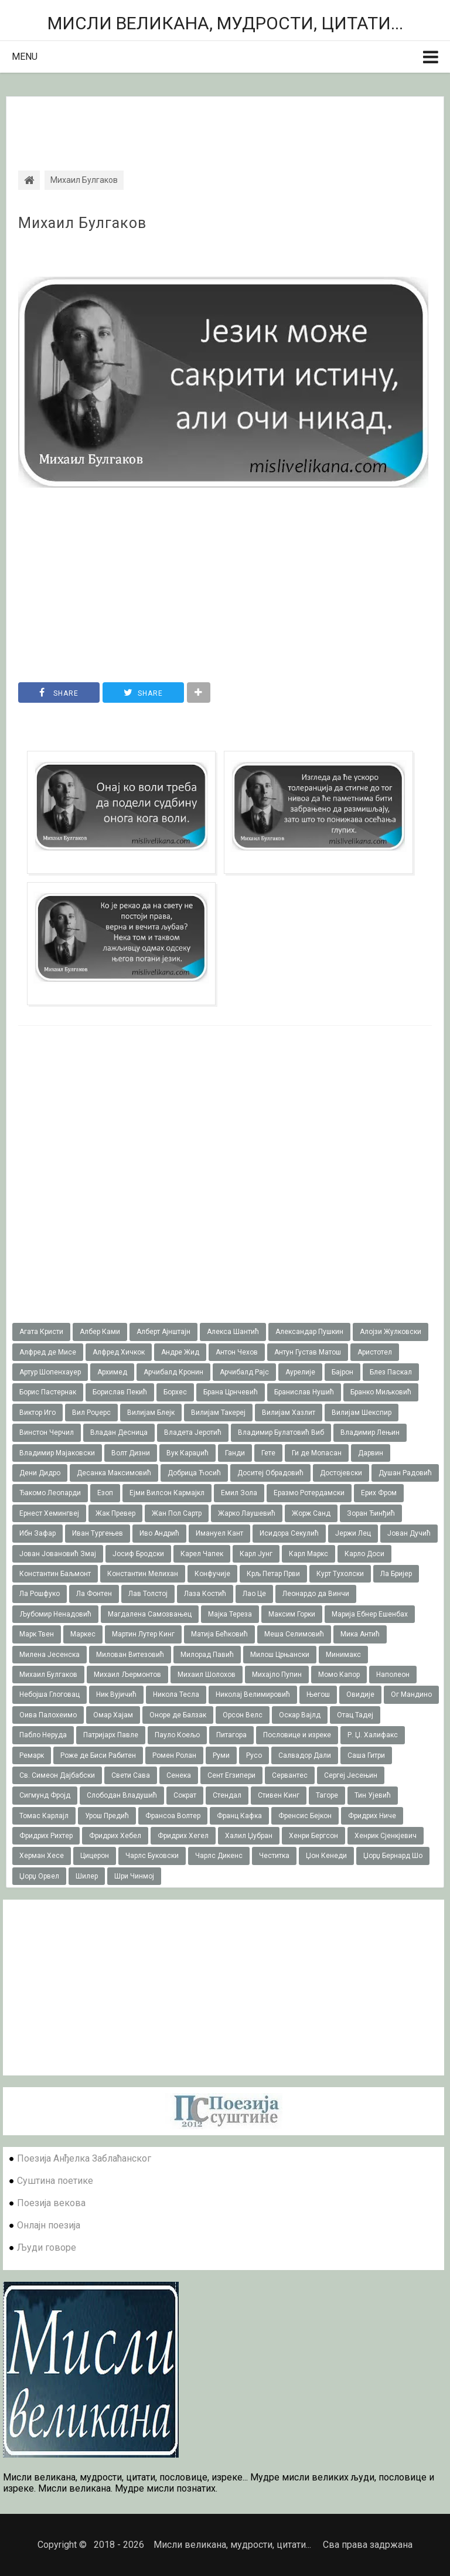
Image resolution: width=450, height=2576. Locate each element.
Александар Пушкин (309, 1332)
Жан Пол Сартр (177, 1513)
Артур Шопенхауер (50, 1372)
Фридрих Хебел (115, 1836)
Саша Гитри (366, 1755)
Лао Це (254, 1594)
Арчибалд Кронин (173, 1372)
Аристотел (374, 1352)
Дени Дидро (39, 1473)
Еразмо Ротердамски (309, 1493)
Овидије (360, 1694)
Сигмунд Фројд (44, 1795)
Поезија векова (51, 2203)
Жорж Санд (311, 1513)
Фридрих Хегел (183, 1836)
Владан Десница (119, 1432)
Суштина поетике (55, 2180)
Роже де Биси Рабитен (98, 1755)
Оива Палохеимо (48, 1715)
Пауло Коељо (177, 1735)
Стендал (227, 1795)
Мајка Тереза (230, 1614)
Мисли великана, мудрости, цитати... (225, 23)
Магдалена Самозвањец (150, 1614)
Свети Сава (130, 1775)
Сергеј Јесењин (350, 1775)
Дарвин (370, 1453)
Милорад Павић (207, 1655)
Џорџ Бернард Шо (392, 1856)
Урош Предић (107, 1816)
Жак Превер (115, 1513)
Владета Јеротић (192, 1432)
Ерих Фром (379, 1493)
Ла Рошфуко (39, 1594)
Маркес (83, 1634)
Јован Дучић (409, 1533)
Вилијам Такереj (218, 1412)
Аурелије (300, 1372)
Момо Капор (339, 1674)
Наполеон (393, 1674)
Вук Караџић (187, 1453)
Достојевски (341, 1473)
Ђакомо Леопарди (50, 1493)
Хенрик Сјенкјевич (385, 1836)
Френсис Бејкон (305, 1816)
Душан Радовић (405, 1473)
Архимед (112, 1372)
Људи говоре (46, 2247)
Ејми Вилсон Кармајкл (166, 1493)
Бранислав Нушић (304, 1392)
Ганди (235, 1453)
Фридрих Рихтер (46, 1836)
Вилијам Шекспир (361, 1412)
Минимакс (343, 1655)
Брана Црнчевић (230, 1392)
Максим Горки (291, 1614)
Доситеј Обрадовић (270, 1473)
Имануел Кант (219, 1533)
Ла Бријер (396, 1574)
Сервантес (290, 1775)
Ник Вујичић (116, 1694)
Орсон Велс (242, 1715)
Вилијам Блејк (151, 1412)
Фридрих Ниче (372, 1816)
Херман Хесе (41, 1856)
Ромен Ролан (174, 1755)
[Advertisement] (225, 123)
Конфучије (212, 1574)
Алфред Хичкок (119, 1352)
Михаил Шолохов (207, 1674)
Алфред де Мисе (47, 1352)
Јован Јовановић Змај (57, 1554)
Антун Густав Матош (307, 1352)
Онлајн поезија (48, 2225)
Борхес (175, 1392)
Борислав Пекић (120, 1392)
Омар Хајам (113, 1715)
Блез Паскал (391, 1372)
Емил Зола (239, 1493)
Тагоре (327, 1795)
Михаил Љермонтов (127, 1674)
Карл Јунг (256, 1554)
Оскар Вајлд (300, 1715)
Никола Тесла (176, 1694)
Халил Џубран (248, 1836)
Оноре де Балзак (177, 1715)
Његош (318, 1694)
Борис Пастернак (47, 1392)
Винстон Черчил (46, 1432)
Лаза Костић (205, 1594)
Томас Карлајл (44, 1816)
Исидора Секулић (289, 1533)
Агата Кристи (41, 1332)
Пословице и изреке (297, 1735)
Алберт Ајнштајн (163, 1332)
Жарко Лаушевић (246, 1513)
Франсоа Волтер (172, 1816)
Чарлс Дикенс (219, 1856)
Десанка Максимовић (114, 1473)
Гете (268, 1453)
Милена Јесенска (49, 1655)
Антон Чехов (237, 1352)
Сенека (178, 1775)
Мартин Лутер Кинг (143, 1634)
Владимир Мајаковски (57, 1453)
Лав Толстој (148, 1594)
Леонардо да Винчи (315, 1594)
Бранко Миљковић (380, 1392)
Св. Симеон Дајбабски (57, 1775)
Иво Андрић (159, 1533)
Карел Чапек (201, 1554)
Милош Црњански (279, 1655)
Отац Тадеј (355, 1715)
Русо (254, 1755)
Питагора (231, 1735)
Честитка (274, 1856)
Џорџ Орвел (39, 1876)
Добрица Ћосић (194, 1473)
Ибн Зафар (37, 1533)
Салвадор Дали (304, 1755)
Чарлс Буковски (152, 1856)
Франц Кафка (239, 1816)
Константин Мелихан (142, 1574)
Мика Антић (360, 1634)
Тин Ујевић (372, 1795)
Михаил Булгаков (82, 223)
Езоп (105, 1493)
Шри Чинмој (134, 1876)
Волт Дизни (130, 1453)
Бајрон (342, 1372)
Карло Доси (364, 1554)
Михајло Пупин (277, 1674)
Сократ (184, 1795)
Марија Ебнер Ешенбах (370, 1614)
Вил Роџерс (91, 1412)
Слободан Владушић (122, 1795)
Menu (25, 56)
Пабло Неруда (43, 1735)
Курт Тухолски (340, 1574)
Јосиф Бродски (138, 1554)
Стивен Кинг (278, 1795)
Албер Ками (100, 1332)
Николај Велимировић (253, 1694)
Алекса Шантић (233, 1332)
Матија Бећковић (219, 1634)
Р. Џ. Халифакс (372, 1735)
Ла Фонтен (94, 1594)
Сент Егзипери (231, 1775)
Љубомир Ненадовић (55, 1614)
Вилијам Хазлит (288, 1412)
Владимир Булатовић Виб (281, 1432)
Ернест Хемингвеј (49, 1513)
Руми (221, 1755)
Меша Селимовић (294, 1634)
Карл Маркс (308, 1554)
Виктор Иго (37, 1412)
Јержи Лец (353, 1533)
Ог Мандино (411, 1694)
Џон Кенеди (326, 1856)
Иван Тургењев (97, 1533)
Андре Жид (180, 1352)
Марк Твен (36, 1634)
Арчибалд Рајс (244, 1372)
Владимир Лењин (370, 1432)
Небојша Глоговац (49, 1694)
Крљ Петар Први (273, 1574)
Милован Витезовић (130, 1655)
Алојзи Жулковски (390, 1332)
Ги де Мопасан (317, 1453)
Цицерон (94, 1856)
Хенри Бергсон (313, 1836)
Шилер (87, 1876)
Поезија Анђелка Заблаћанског (84, 2158)
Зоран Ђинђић (371, 1513)
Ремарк (31, 1755)
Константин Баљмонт (55, 1574)
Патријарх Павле (110, 1735)
